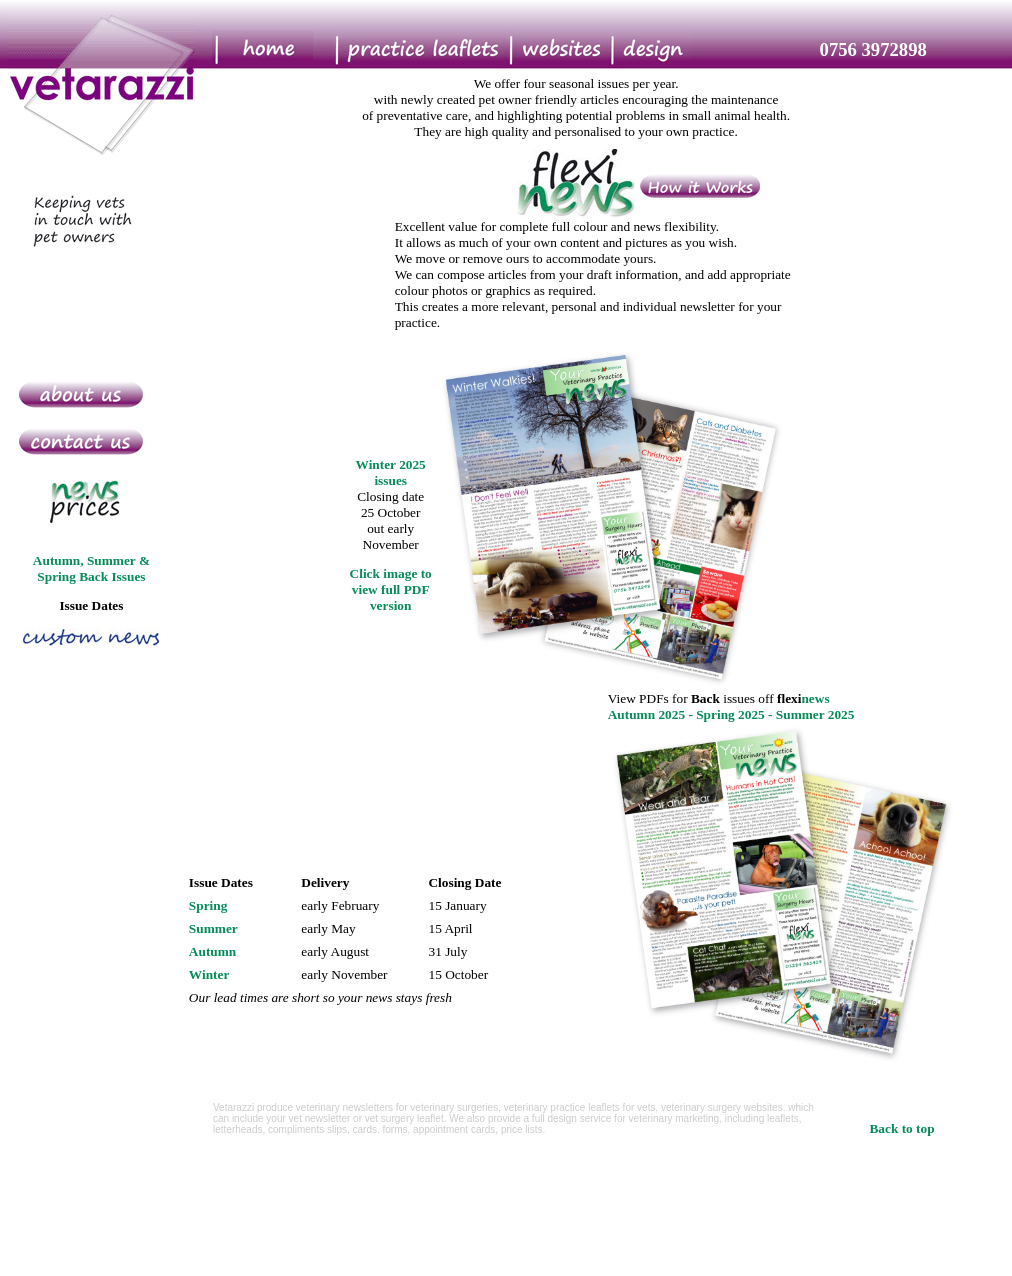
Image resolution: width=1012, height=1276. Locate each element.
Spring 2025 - (736, 714)
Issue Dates (91, 605)
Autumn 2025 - (652, 714)
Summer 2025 (815, 714)
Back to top (901, 1128)
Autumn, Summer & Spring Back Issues (91, 568)
